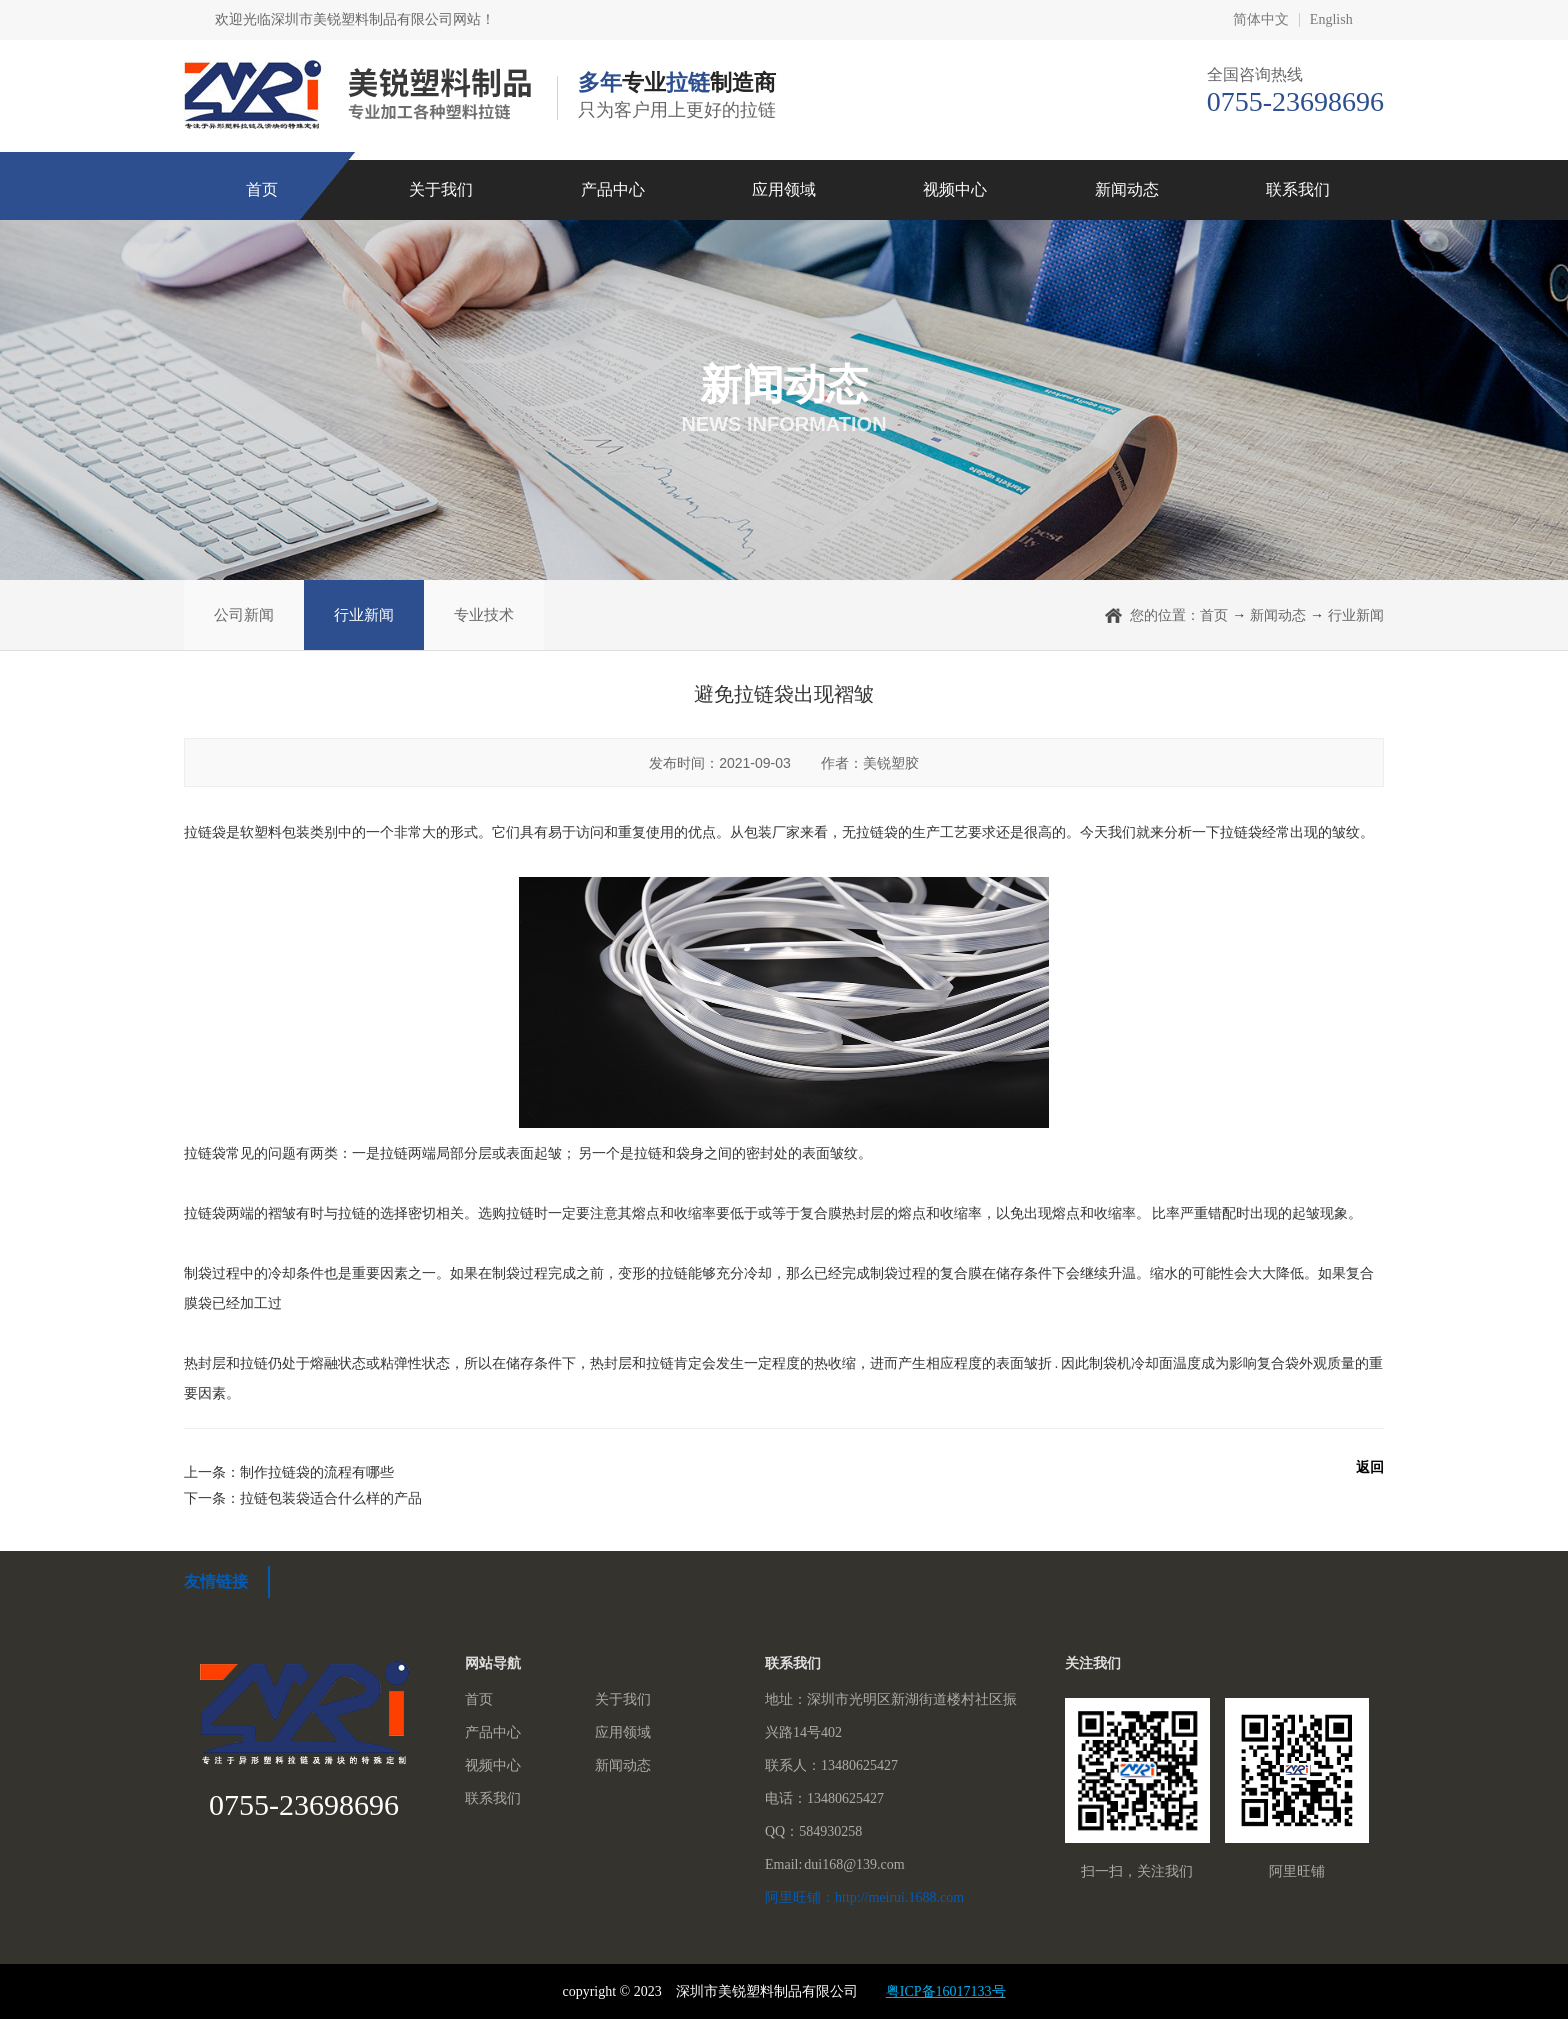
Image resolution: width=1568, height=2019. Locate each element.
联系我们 (1298, 189)
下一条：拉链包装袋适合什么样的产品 (303, 1498)
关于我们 (441, 189)
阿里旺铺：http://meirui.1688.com (864, 1897)
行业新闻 (364, 614)
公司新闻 (244, 614)
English (1331, 20)
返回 (1370, 1467)
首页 (262, 189)
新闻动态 (1127, 189)
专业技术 (484, 614)
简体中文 (1261, 20)
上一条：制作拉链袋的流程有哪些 (289, 1472)
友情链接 (216, 1581)
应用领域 (784, 189)
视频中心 (955, 189)
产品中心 (613, 189)
